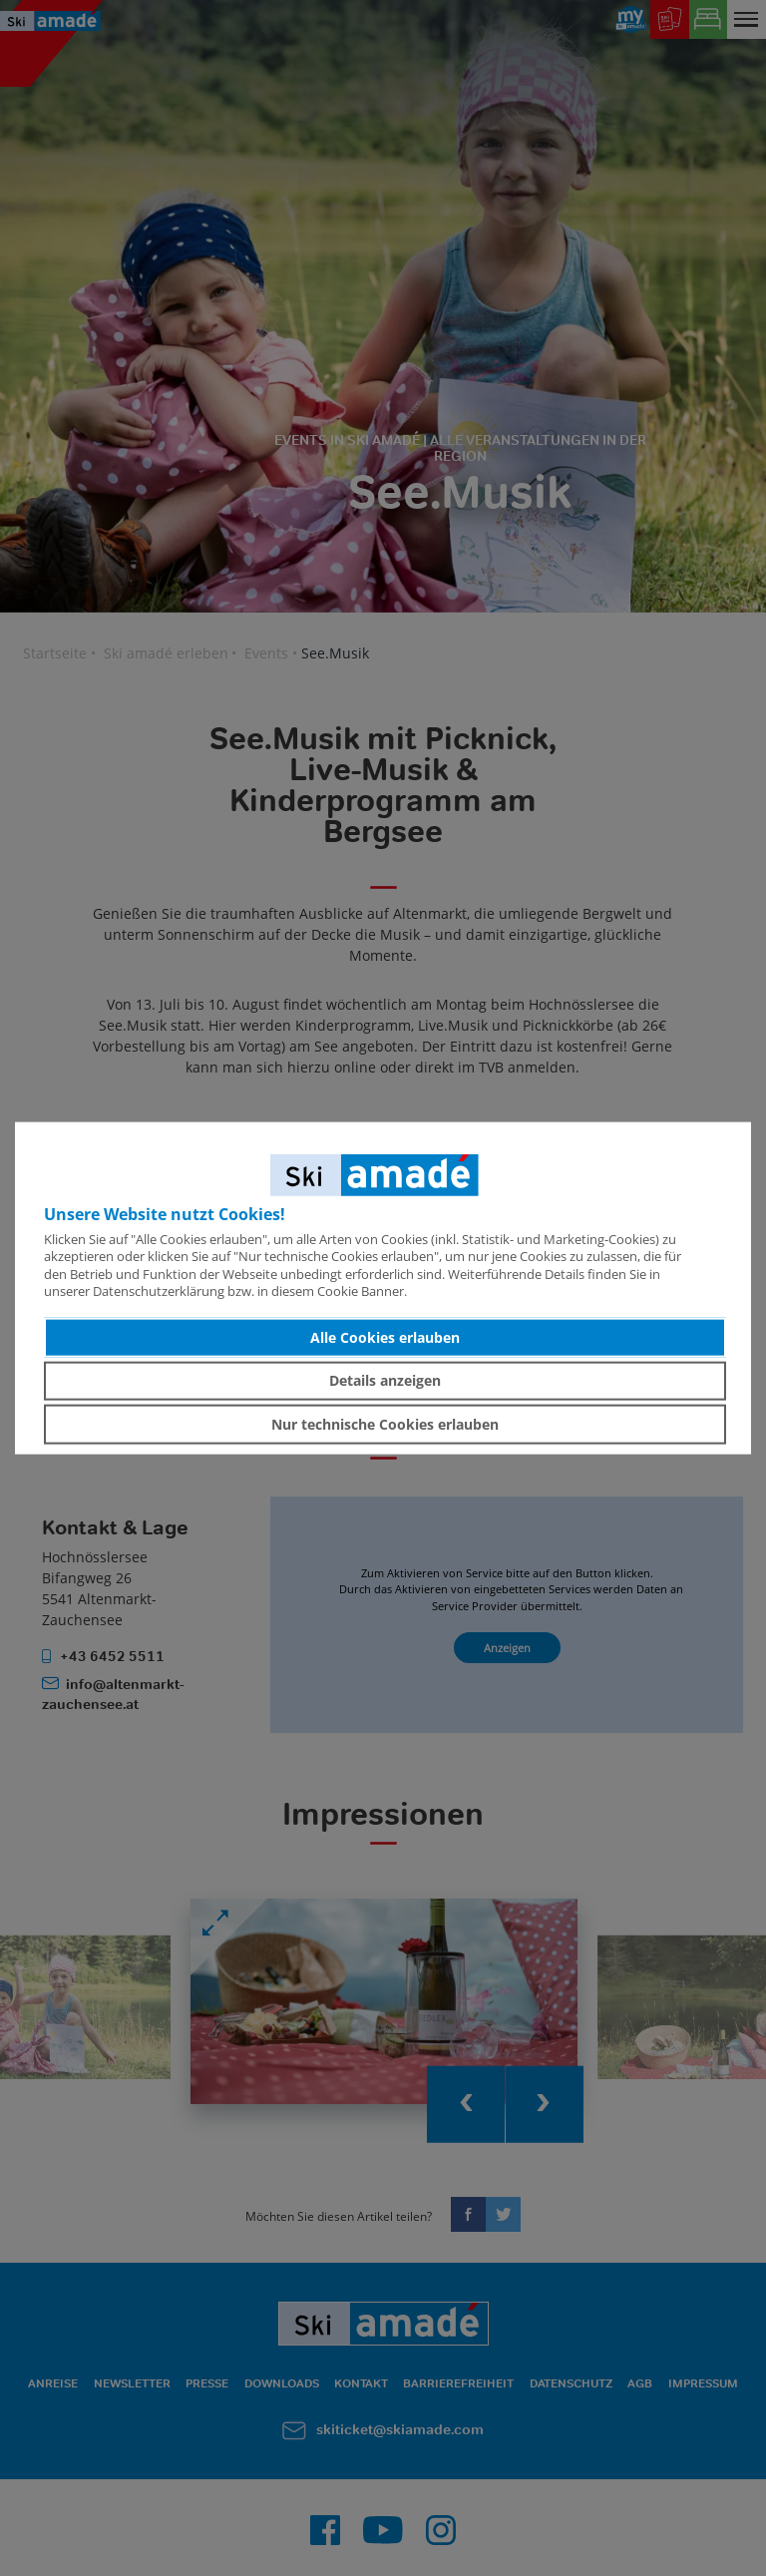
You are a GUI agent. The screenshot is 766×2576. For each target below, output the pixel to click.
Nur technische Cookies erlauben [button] (385, 1424)
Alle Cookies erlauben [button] (385, 1337)
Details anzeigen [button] (385, 1380)
